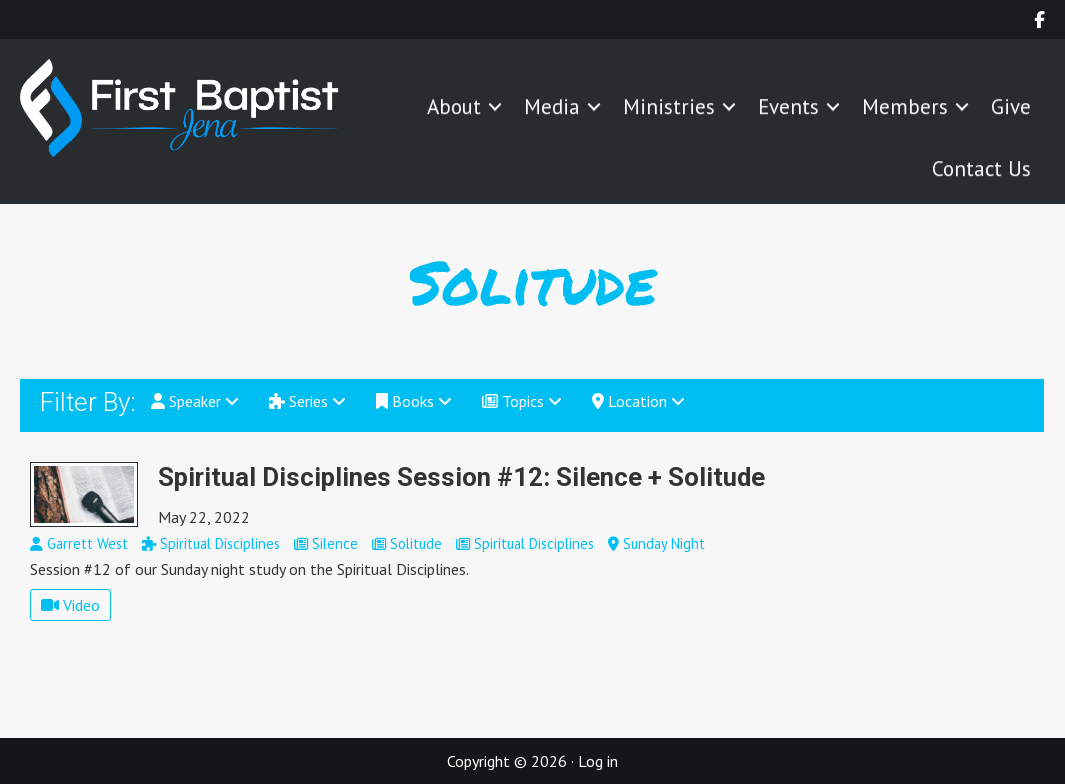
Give (1011, 108)
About (454, 108)
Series (307, 401)
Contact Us (981, 170)
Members (905, 108)
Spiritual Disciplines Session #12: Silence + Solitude (461, 477)
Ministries (669, 108)
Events (788, 108)
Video (70, 605)
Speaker (195, 401)
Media (552, 108)
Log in (598, 761)
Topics (522, 401)
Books (414, 401)
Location (638, 401)
